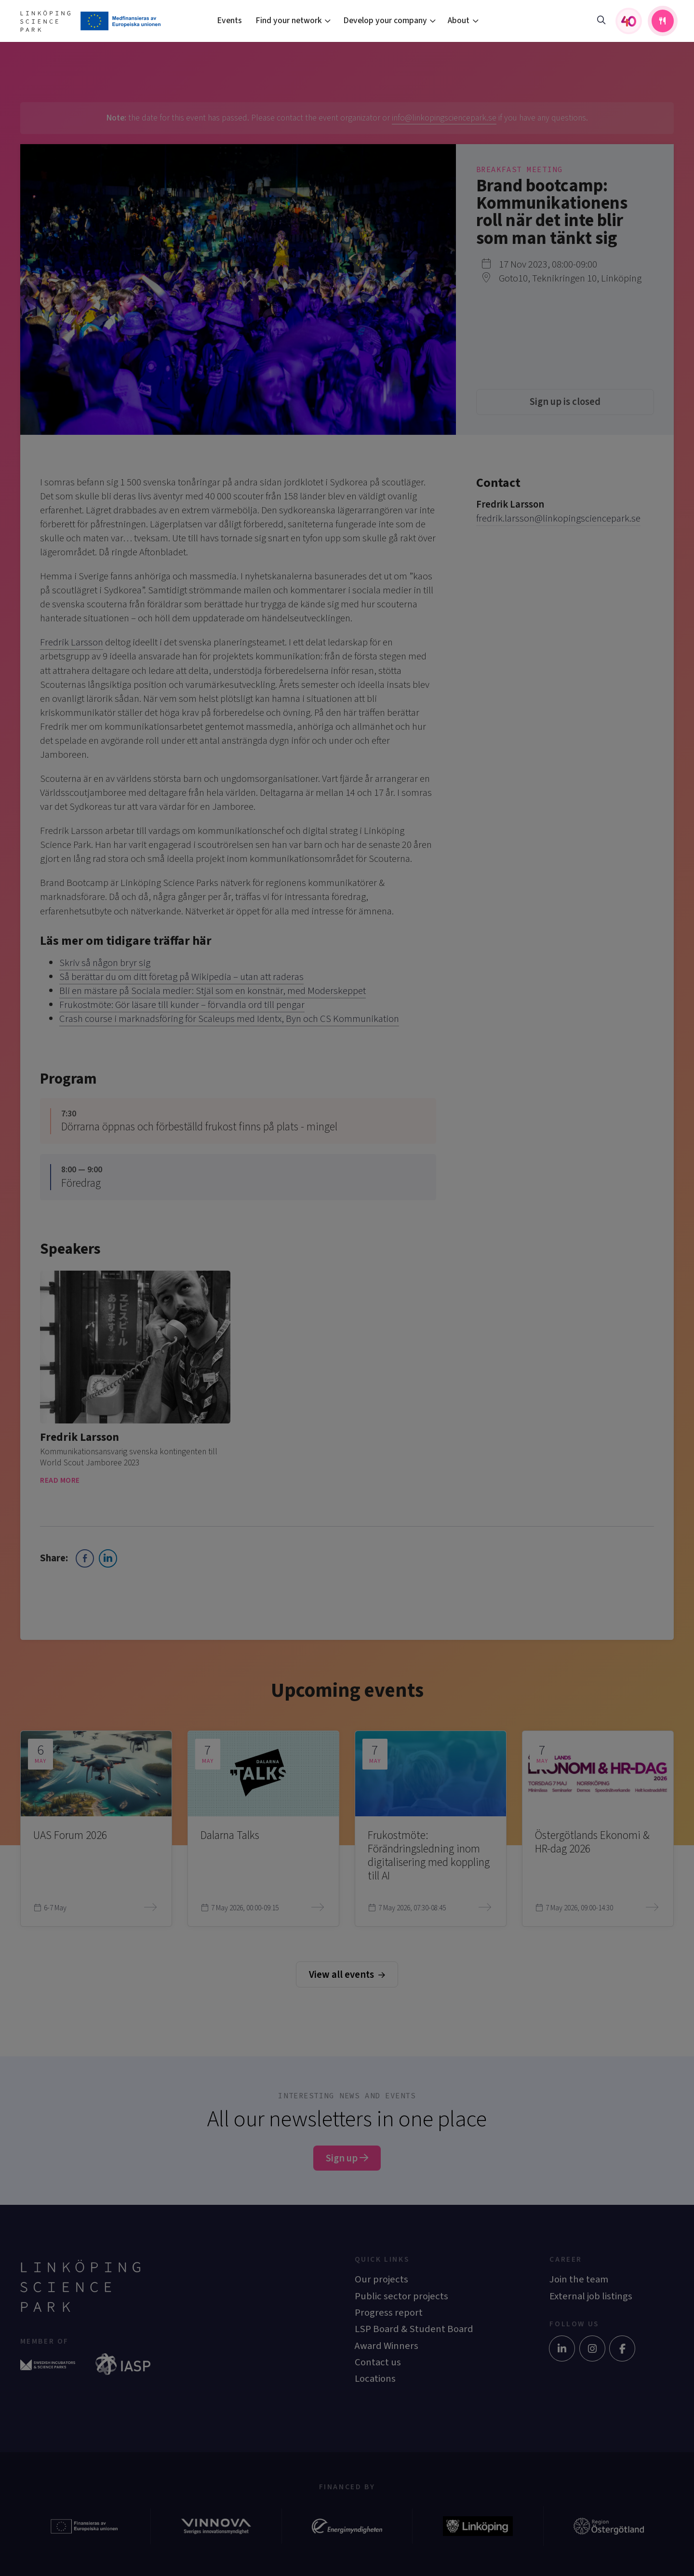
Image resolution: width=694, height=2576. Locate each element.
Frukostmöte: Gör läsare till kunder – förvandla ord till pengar (182, 1005)
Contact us (378, 2362)
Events (229, 20)
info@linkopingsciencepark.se (444, 118)
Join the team (578, 2279)
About (458, 20)
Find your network (288, 20)
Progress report (389, 2313)
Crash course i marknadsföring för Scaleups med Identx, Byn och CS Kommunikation (229, 1019)
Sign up (347, 2158)
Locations (375, 2379)
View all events (347, 1975)
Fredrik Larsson (71, 642)
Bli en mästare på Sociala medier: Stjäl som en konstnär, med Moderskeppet (212, 991)
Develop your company (385, 20)
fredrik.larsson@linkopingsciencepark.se (558, 518)
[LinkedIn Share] (108, 1558)
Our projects (381, 2279)
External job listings (590, 2296)
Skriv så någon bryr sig (104, 963)
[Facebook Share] (85, 1558)
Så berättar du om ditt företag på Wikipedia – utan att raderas (181, 977)
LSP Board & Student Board (414, 2329)
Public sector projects (401, 2296)
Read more (65, 1480)
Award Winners (386, 2346)
